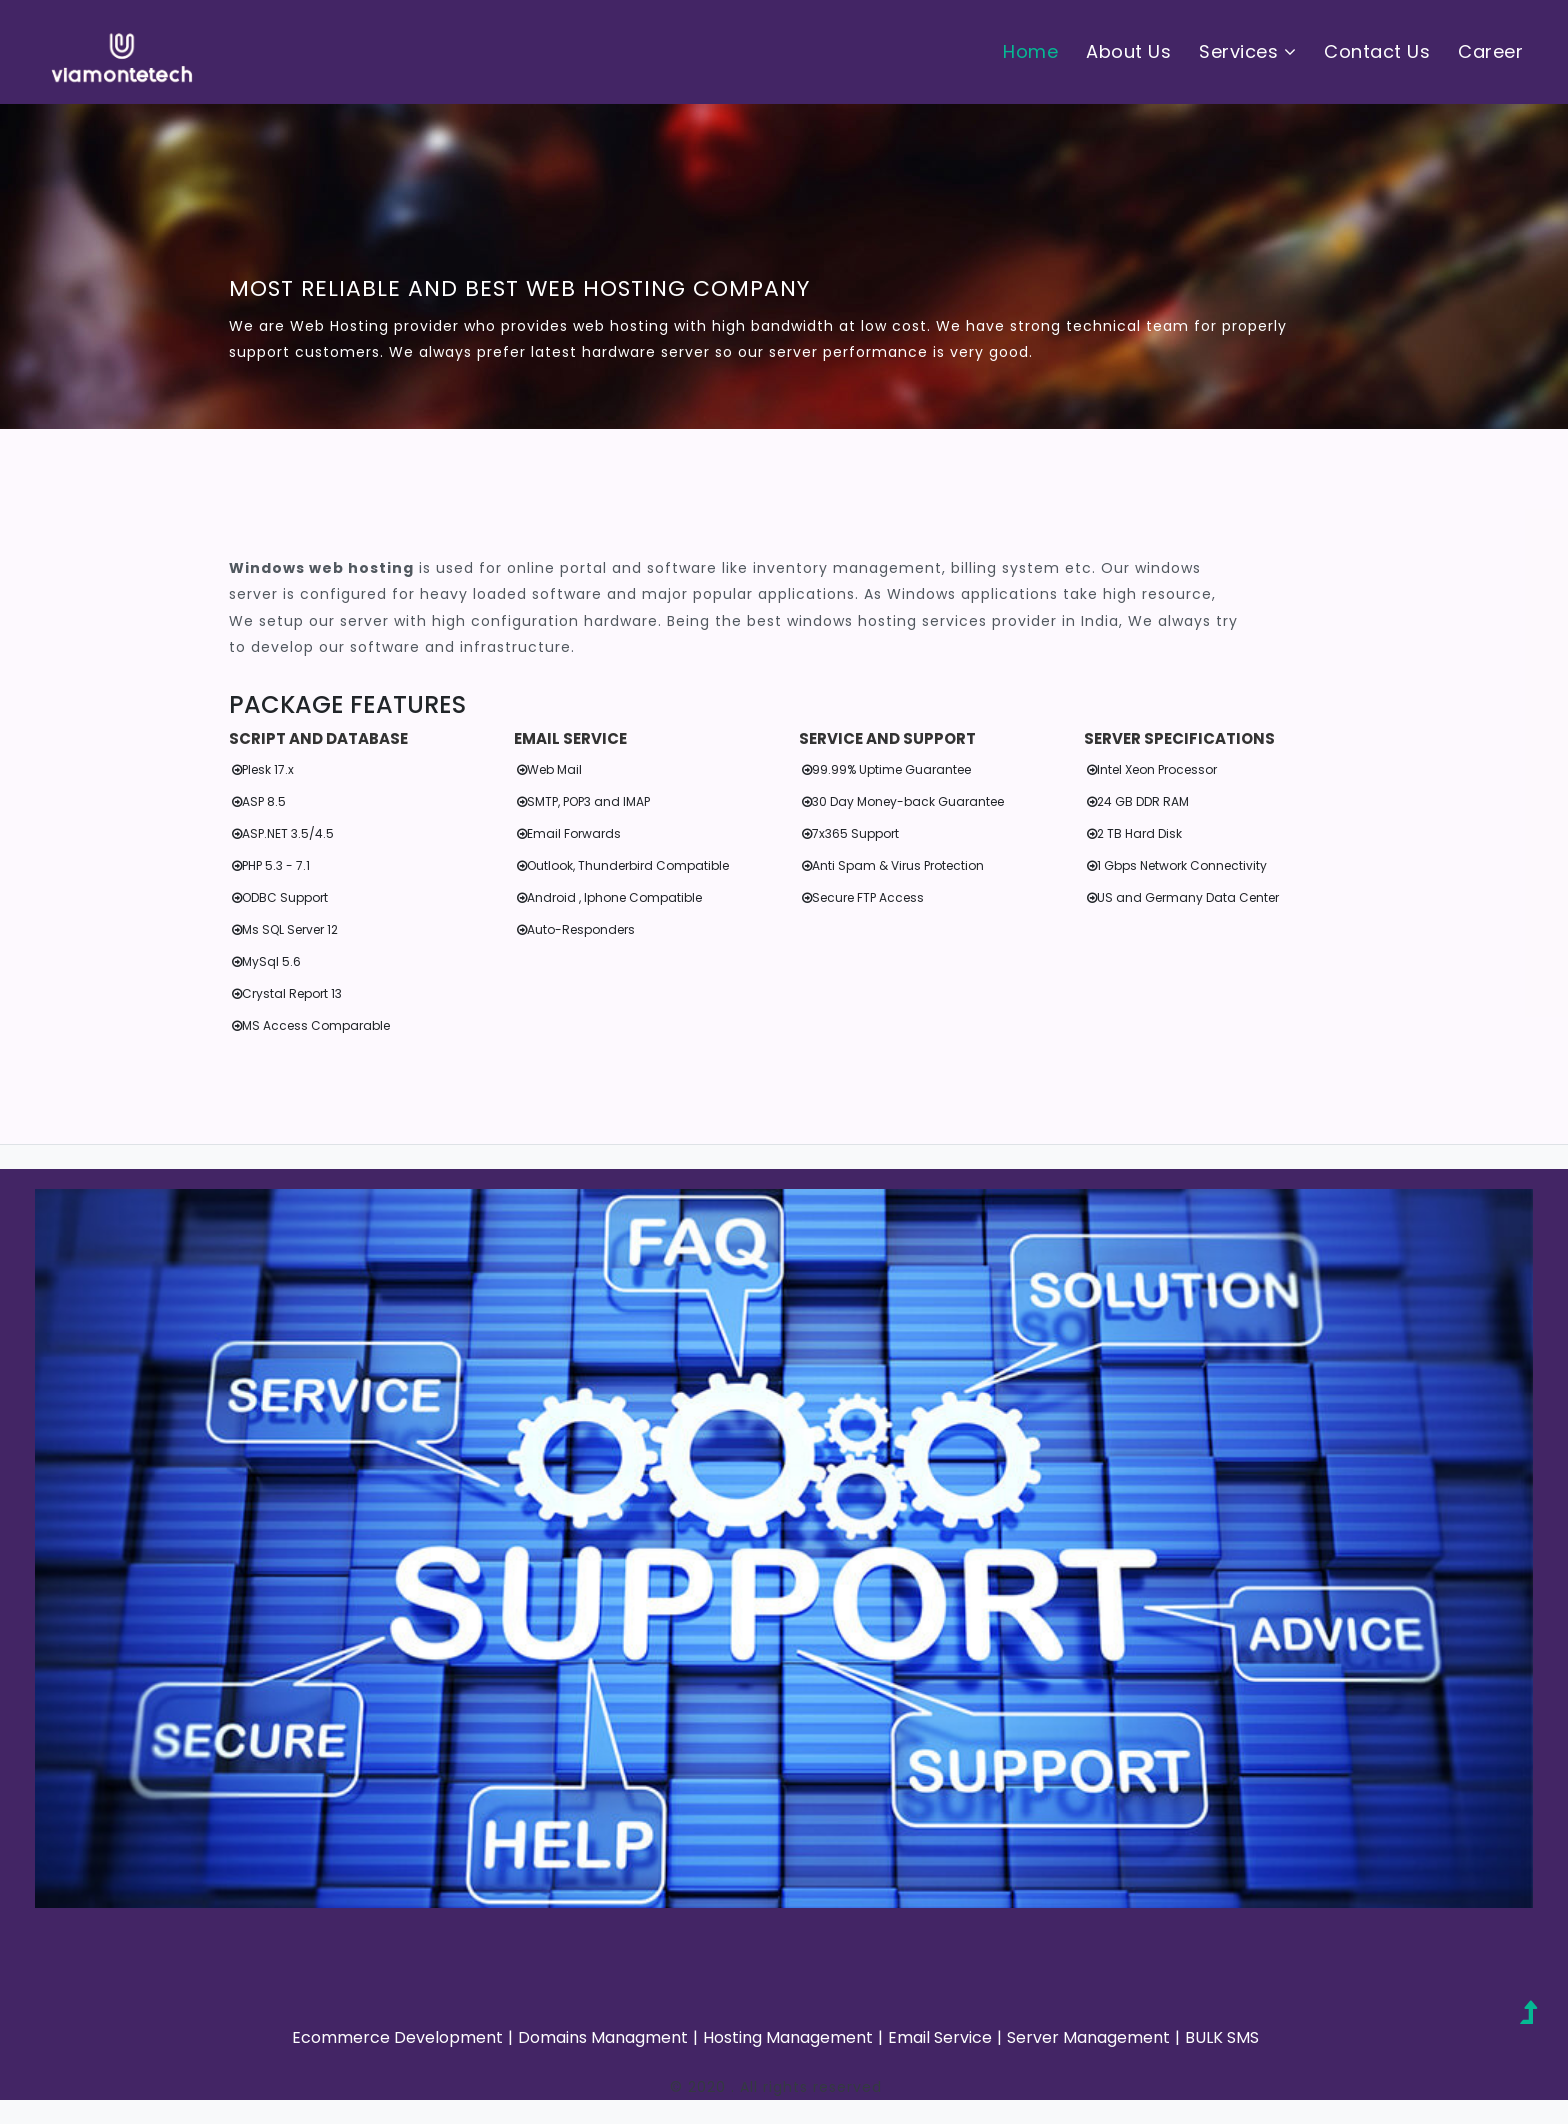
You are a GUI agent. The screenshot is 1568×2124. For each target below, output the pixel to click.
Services (1247, 51)
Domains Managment (603, 2037)
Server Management (1088, 2037)
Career (1490, 51)
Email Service (940, 2037)
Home (1030, 51)
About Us (1128, 51)
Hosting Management (788, 2037)
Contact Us (1377, 51)
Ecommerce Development (397, 2037)
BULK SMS (1222, 2037)
